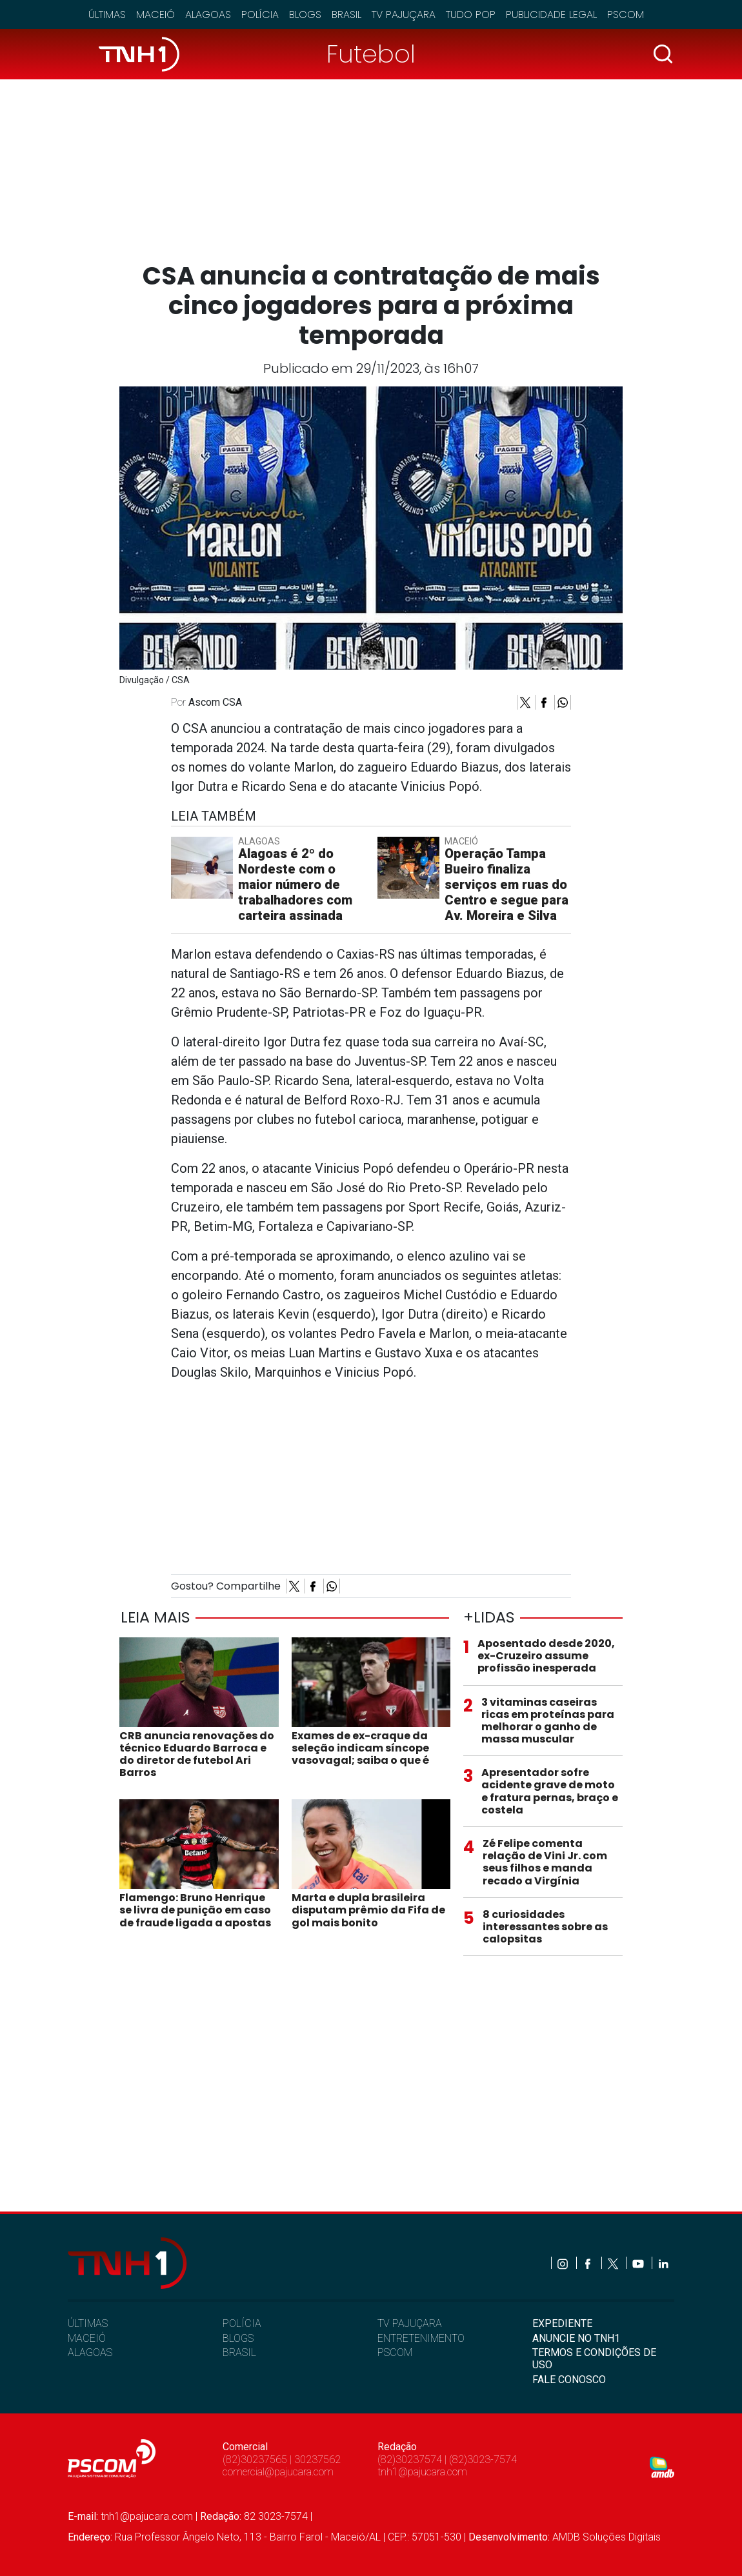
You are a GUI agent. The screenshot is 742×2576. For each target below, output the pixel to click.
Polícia (260, 14)
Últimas (107, 14)
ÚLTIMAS (88, 2323)
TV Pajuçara (404, 14)
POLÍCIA (242, 2323)
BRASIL (239, 2352)
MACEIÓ (87, 2338)
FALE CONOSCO (569, 2379)
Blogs (305, 14)
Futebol (371, 54)
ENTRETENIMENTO (421, 2338)
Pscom (625, 14)
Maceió (155, 14)
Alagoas (208, 14)
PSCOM (394, 2352)
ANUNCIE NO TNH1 (576, 2338)
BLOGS (238, 2338)
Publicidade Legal (551, 14)
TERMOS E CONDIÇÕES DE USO (594, 2358)
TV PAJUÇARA (409, 2323)
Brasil (346, 14)
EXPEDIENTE (562, 2323)
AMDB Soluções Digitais (606, 2537)
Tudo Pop (471, 14)
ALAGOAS (90, 2352)
